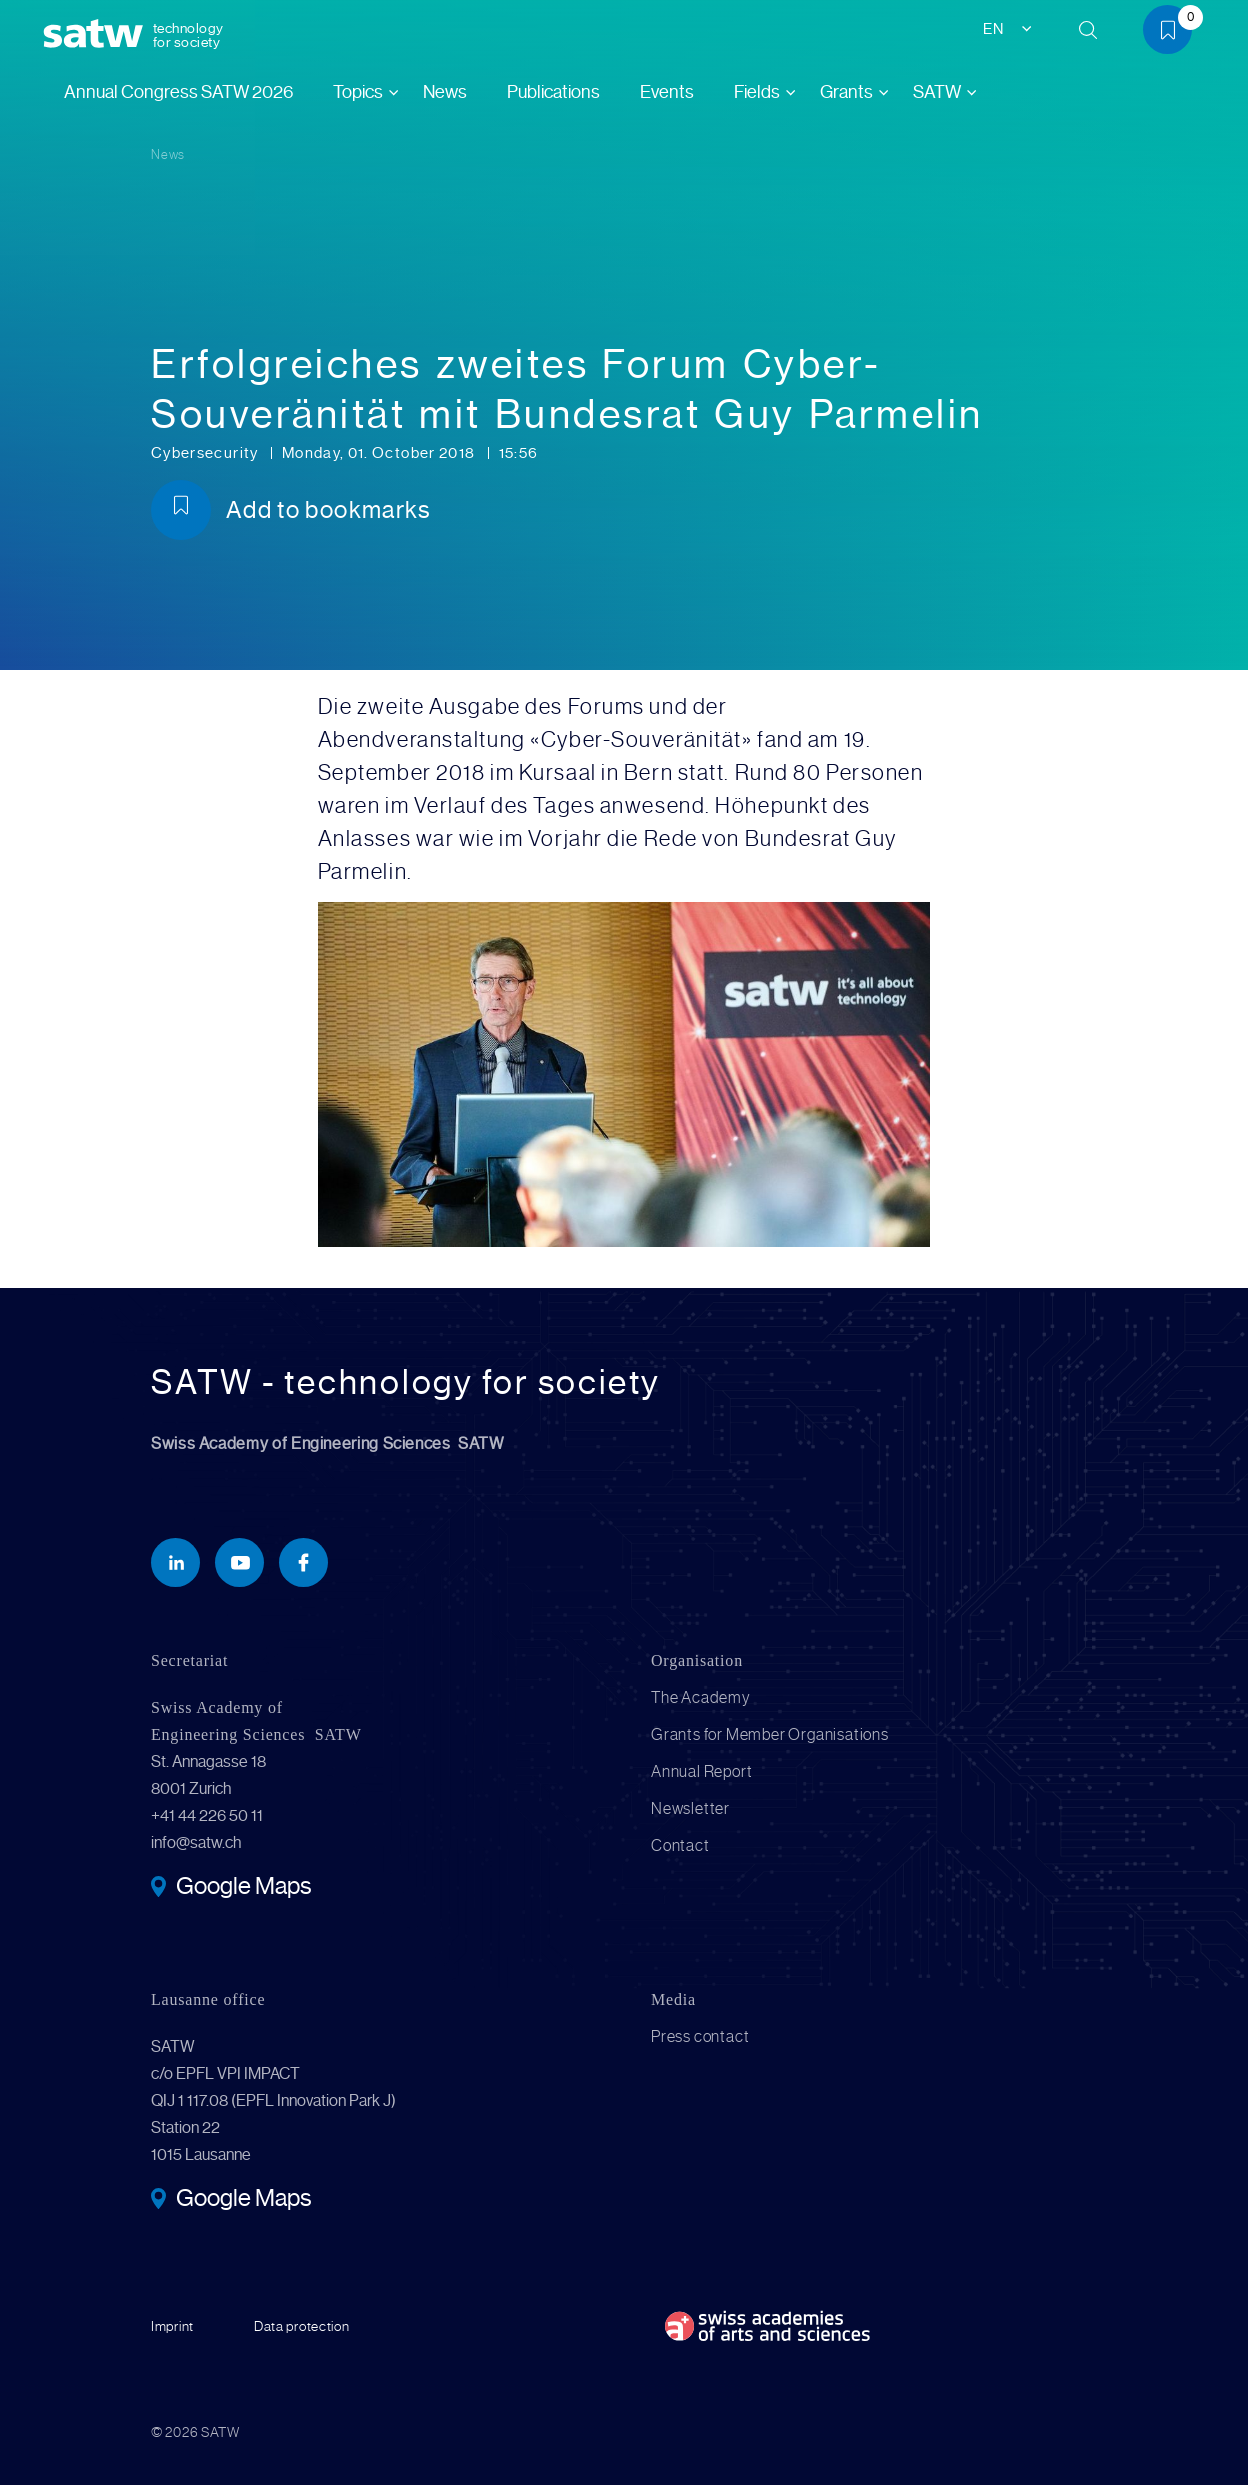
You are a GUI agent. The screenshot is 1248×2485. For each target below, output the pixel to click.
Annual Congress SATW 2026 (178, 92)
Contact (680, 1845)
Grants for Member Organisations (770, 1734)
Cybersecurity (206, 453)
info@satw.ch (196, 1842)
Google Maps (243, 1888)
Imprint (172, 2326)
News (445, 92)
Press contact (700, 2036)
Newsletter (690, 1808)
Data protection (302, 2326)
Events (667, 92)
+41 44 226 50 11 (207, 1815)
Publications (553, 92)
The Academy (701, 1697)
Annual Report (701, 1771)
